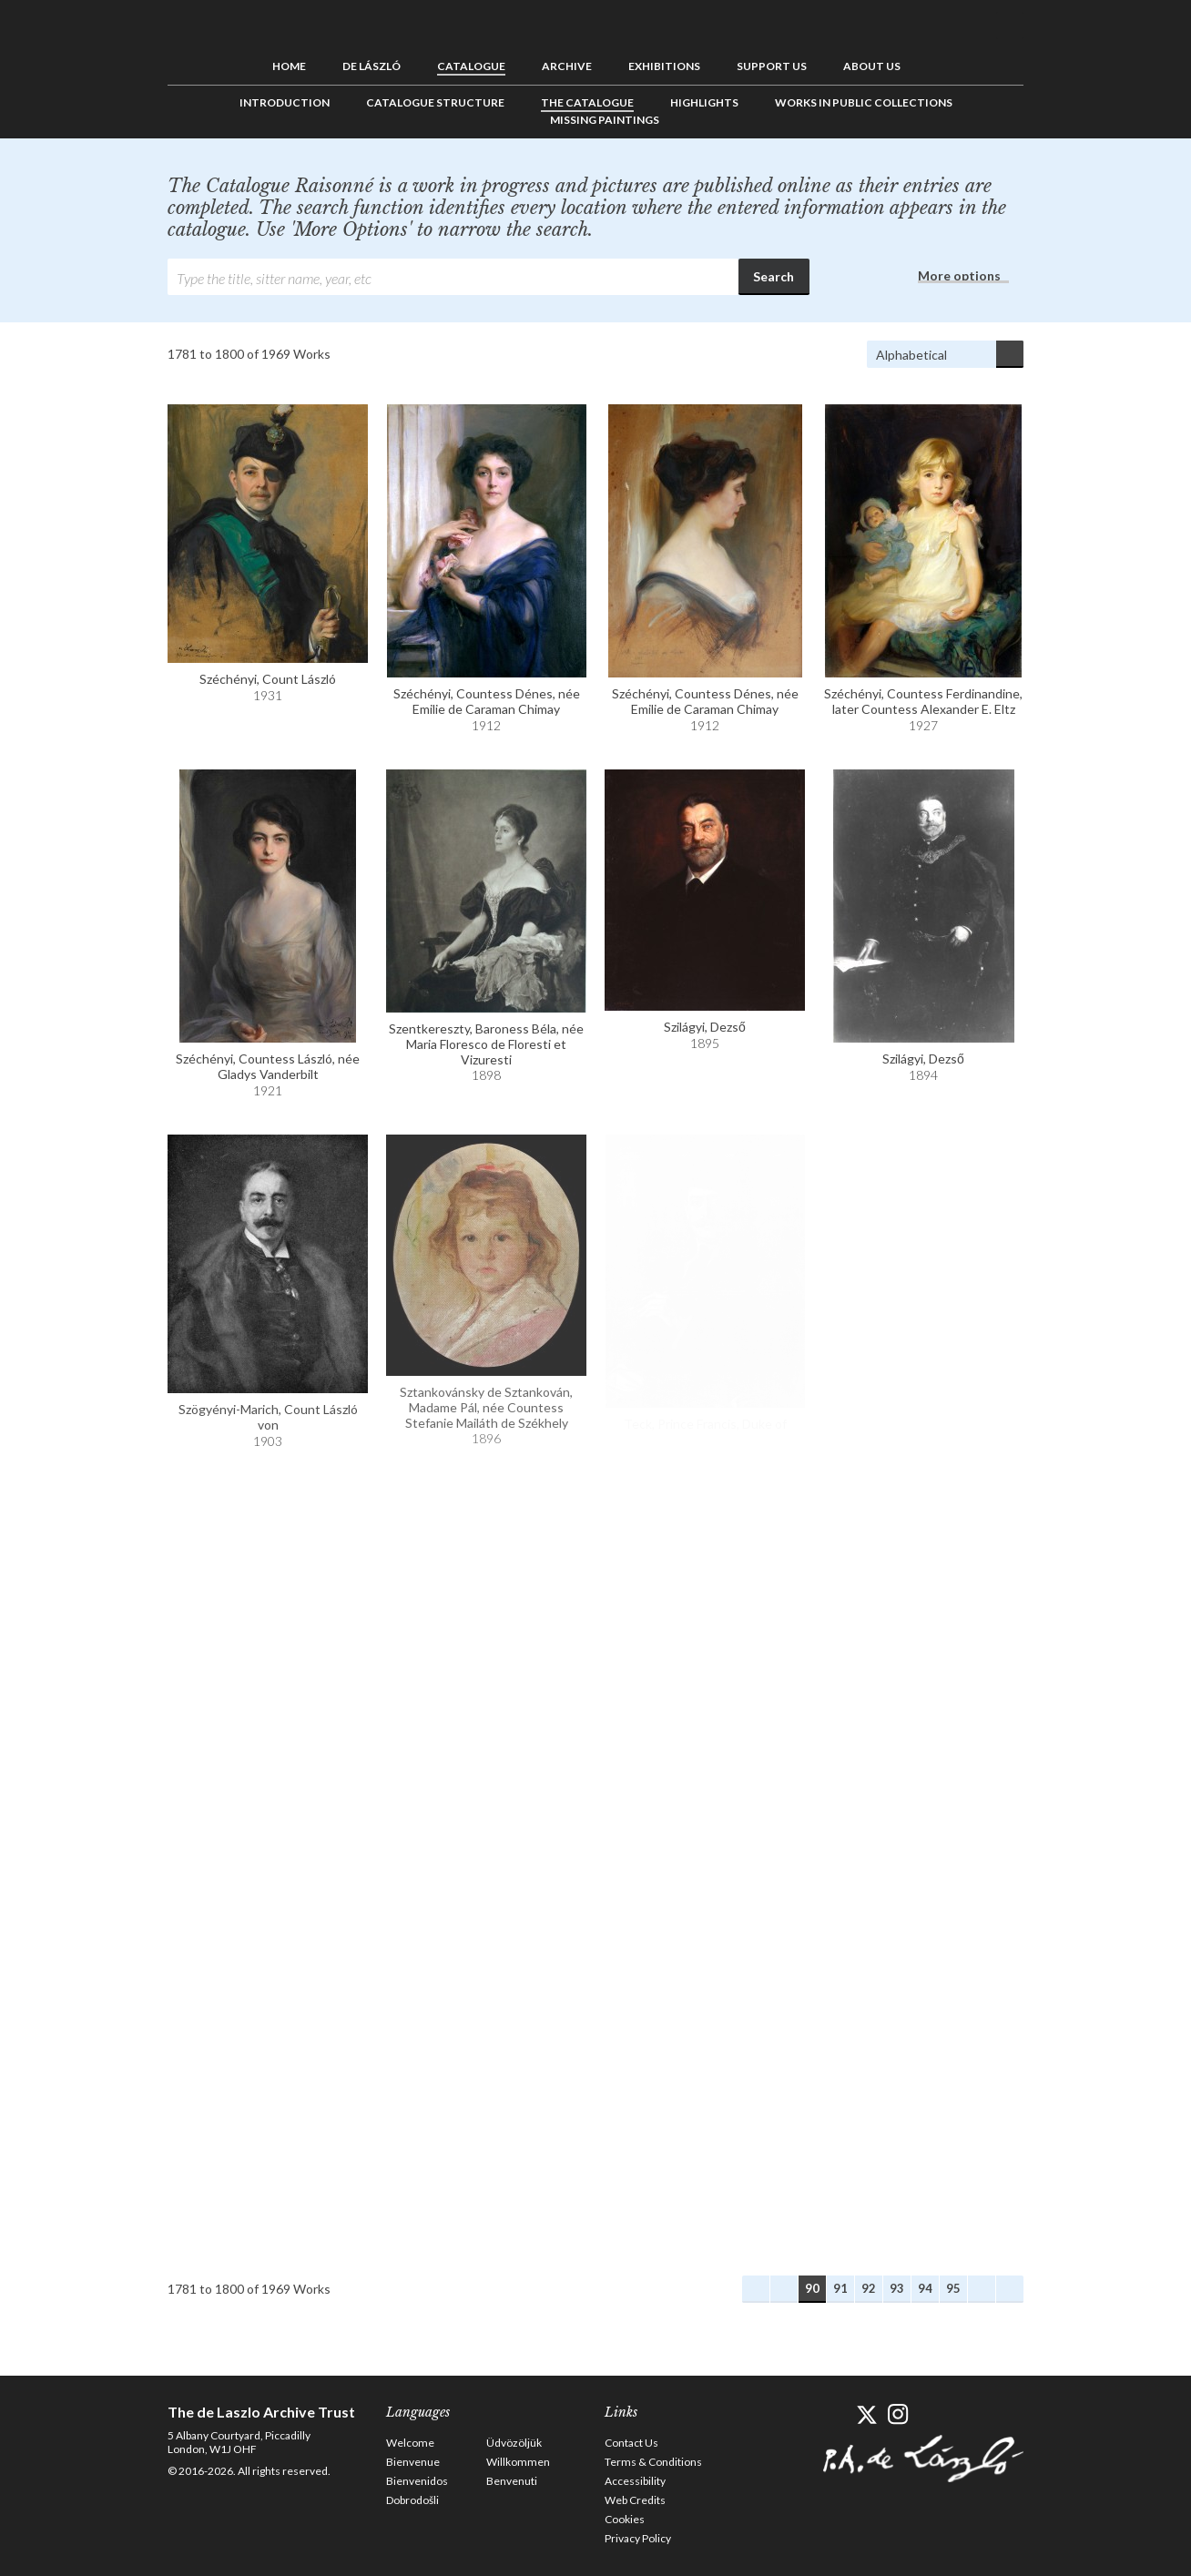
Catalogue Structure (435, 102)
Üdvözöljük (514, 2442)
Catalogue (471, 66)
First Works (755, 2289)
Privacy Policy (638, 2538)
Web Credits (635, 2500)
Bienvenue (413, 2462)
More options (959, 275)
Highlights (704, 102)
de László (371, 66)
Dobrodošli (412, 2500)
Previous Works (784, 2289)
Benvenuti (511, 2481)
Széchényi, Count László (267, 679)
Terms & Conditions (653, 2462)
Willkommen (518, 2462)
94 (925, 2288)
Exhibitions (664, 66)
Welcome (410, 2442)
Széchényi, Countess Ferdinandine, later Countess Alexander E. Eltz (923, 701)
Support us (772, 66)
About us (872, 66)
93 (897, 2288)
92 (868, 2288)
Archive (567, 66)
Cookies (625, 2519)
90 (812, 2288)
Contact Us (631, 2442)
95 (953, 2288)
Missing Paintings (604, 120)
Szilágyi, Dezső (705, 1026)
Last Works (1009, 2289)
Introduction (284, 102)
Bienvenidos (417, 2481)
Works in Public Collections (863, 102)
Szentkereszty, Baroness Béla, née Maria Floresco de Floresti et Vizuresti (486, 1044)
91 (840, 2288)
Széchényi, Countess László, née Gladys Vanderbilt (268, 1066)
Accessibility (635, 2481)
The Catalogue (587, 102)
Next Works (981, 2289)
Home (289, 66)
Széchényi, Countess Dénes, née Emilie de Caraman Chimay (486, 701)
